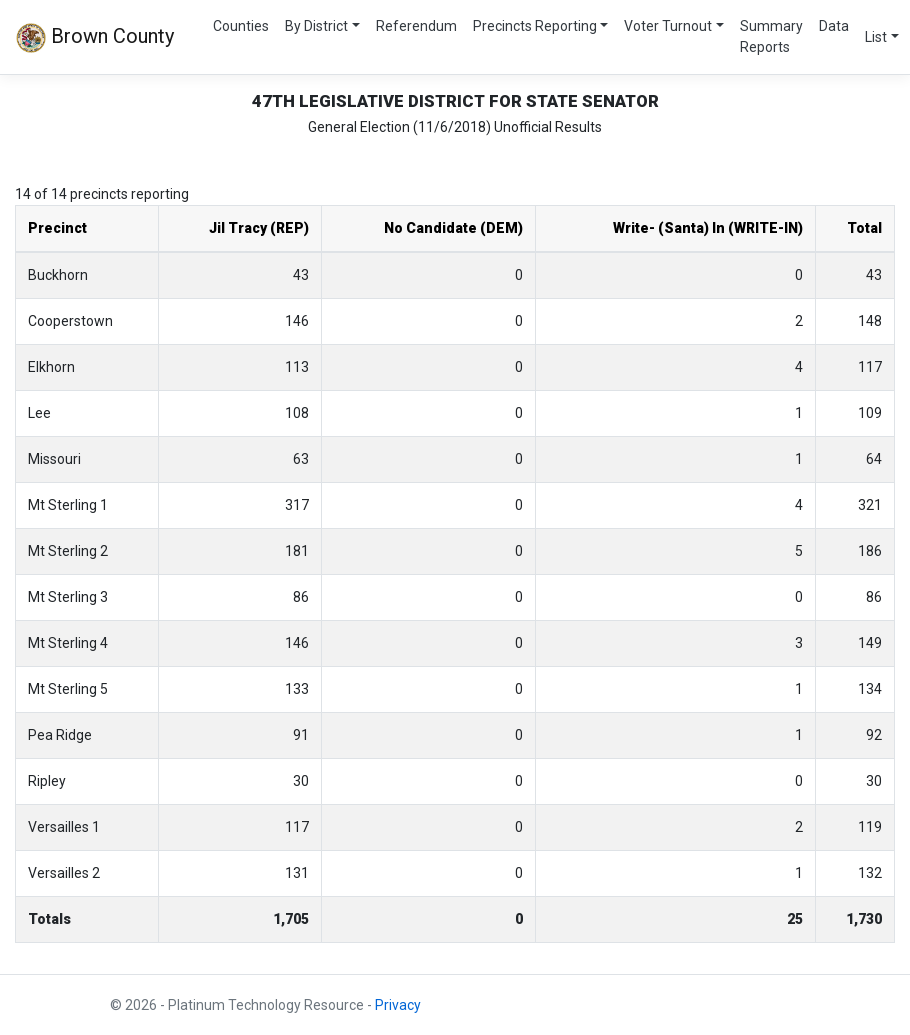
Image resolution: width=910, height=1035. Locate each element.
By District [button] (316, 26)
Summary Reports (771, 36)
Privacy (398, 1005)
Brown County (95, 38)
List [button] (876, 37)
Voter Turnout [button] (668, 26)
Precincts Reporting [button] (535, 26)
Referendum (416, 26)
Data (834, 26)
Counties (241, 26)
